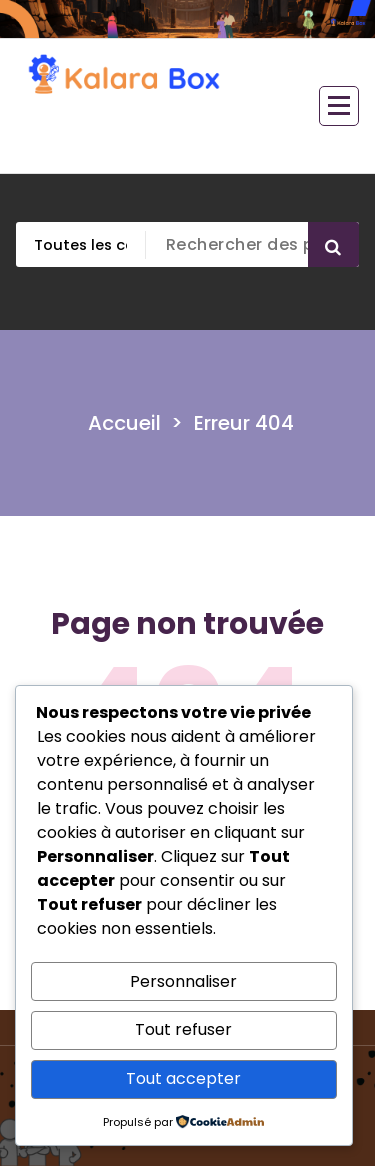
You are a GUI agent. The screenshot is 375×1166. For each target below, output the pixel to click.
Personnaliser (183, 981)
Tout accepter (183, 1078)
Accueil (124, 423)
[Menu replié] (339, 106)
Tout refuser (183, 1029)
